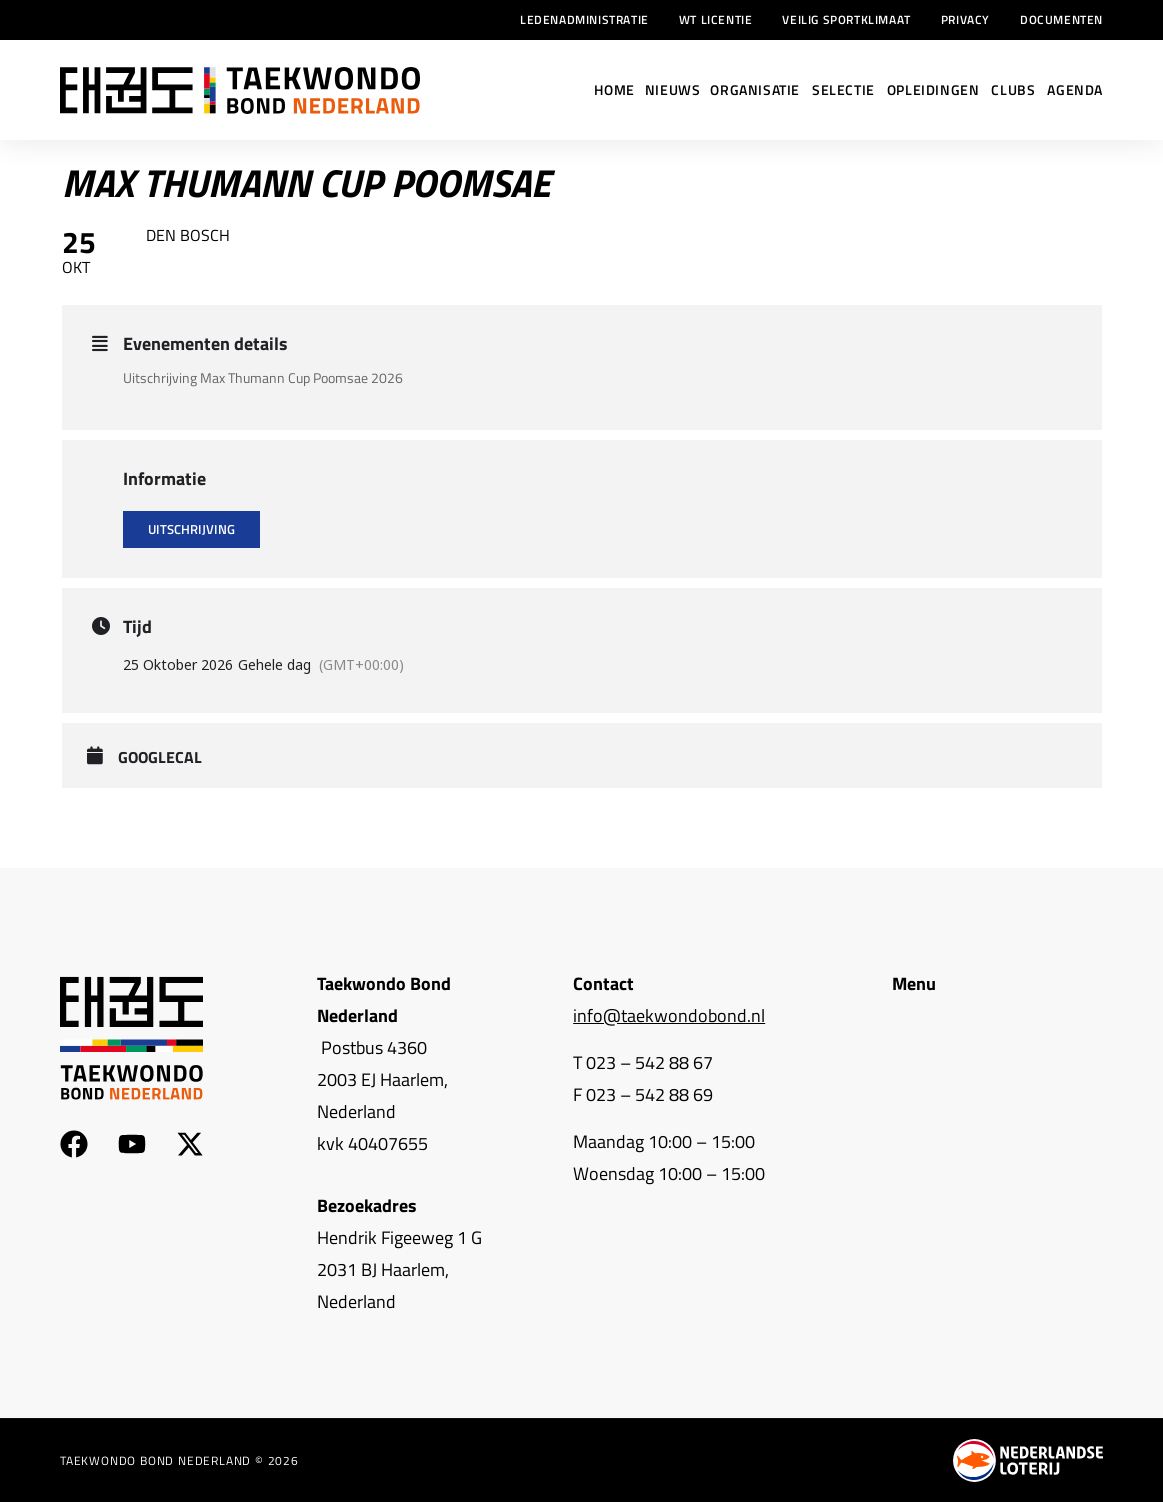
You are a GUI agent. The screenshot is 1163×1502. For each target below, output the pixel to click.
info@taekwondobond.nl (669, 1015)
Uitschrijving (191, 529)
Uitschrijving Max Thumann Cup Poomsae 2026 (263, 377)
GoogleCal (160, 758)
